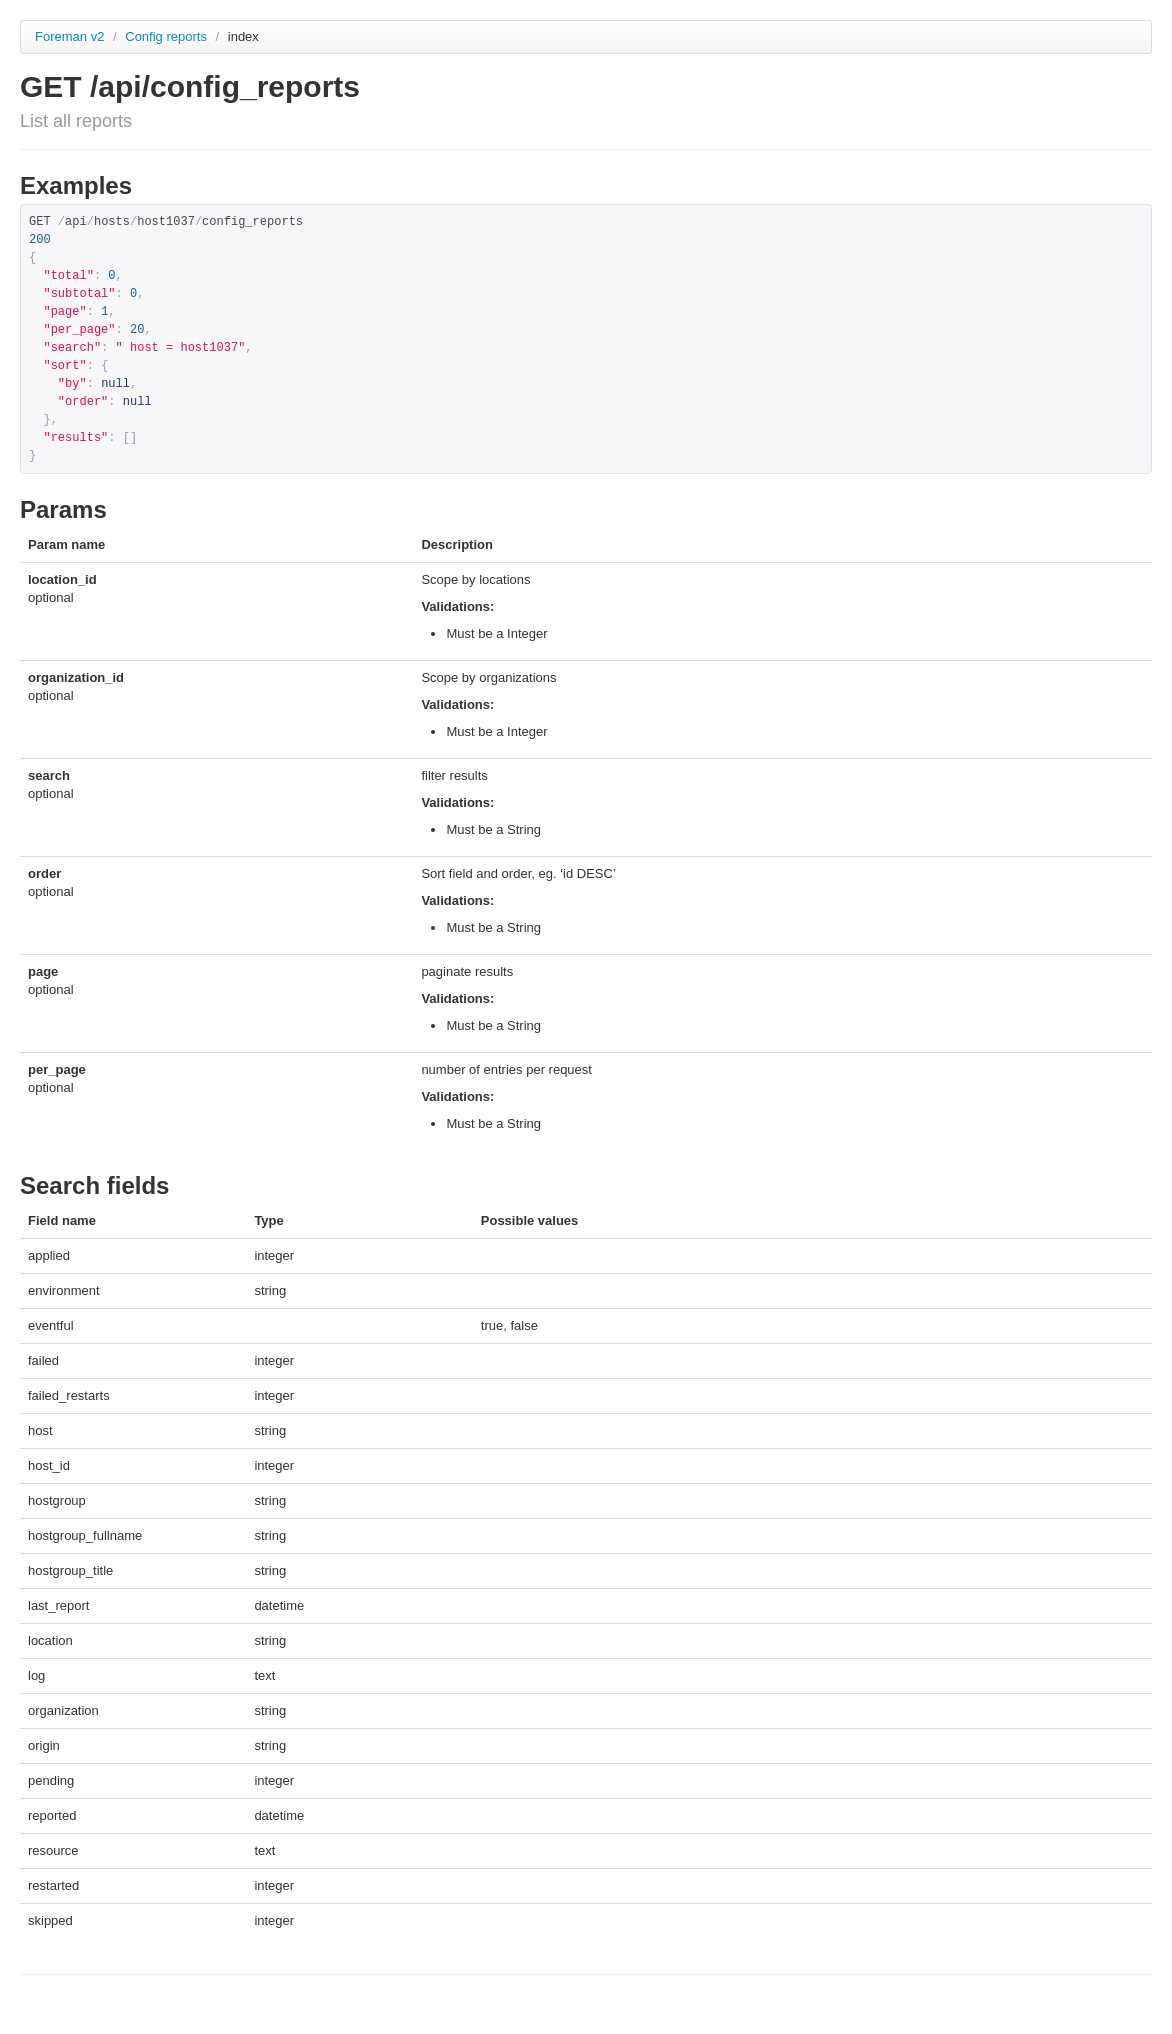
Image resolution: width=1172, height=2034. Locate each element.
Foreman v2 (69, 36)
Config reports (167, 36)
